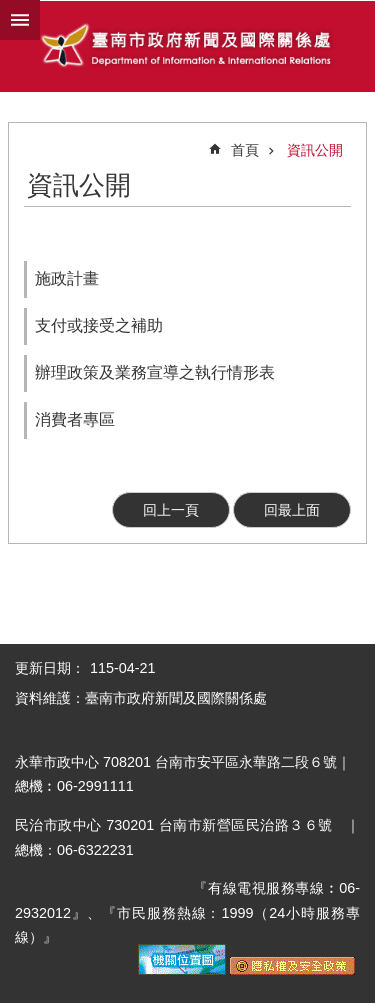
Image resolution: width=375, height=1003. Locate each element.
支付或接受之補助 (99, 325)
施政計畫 (67, 278)
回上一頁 (171, 510)
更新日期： (50, 668)
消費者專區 (75, 419)
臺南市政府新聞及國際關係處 (187, 47)
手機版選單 (20, 20)
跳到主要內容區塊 (10, 10)
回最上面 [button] (292, 510)
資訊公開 (315, 150)
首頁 (245, 150)
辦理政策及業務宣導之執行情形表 (155, 372)
